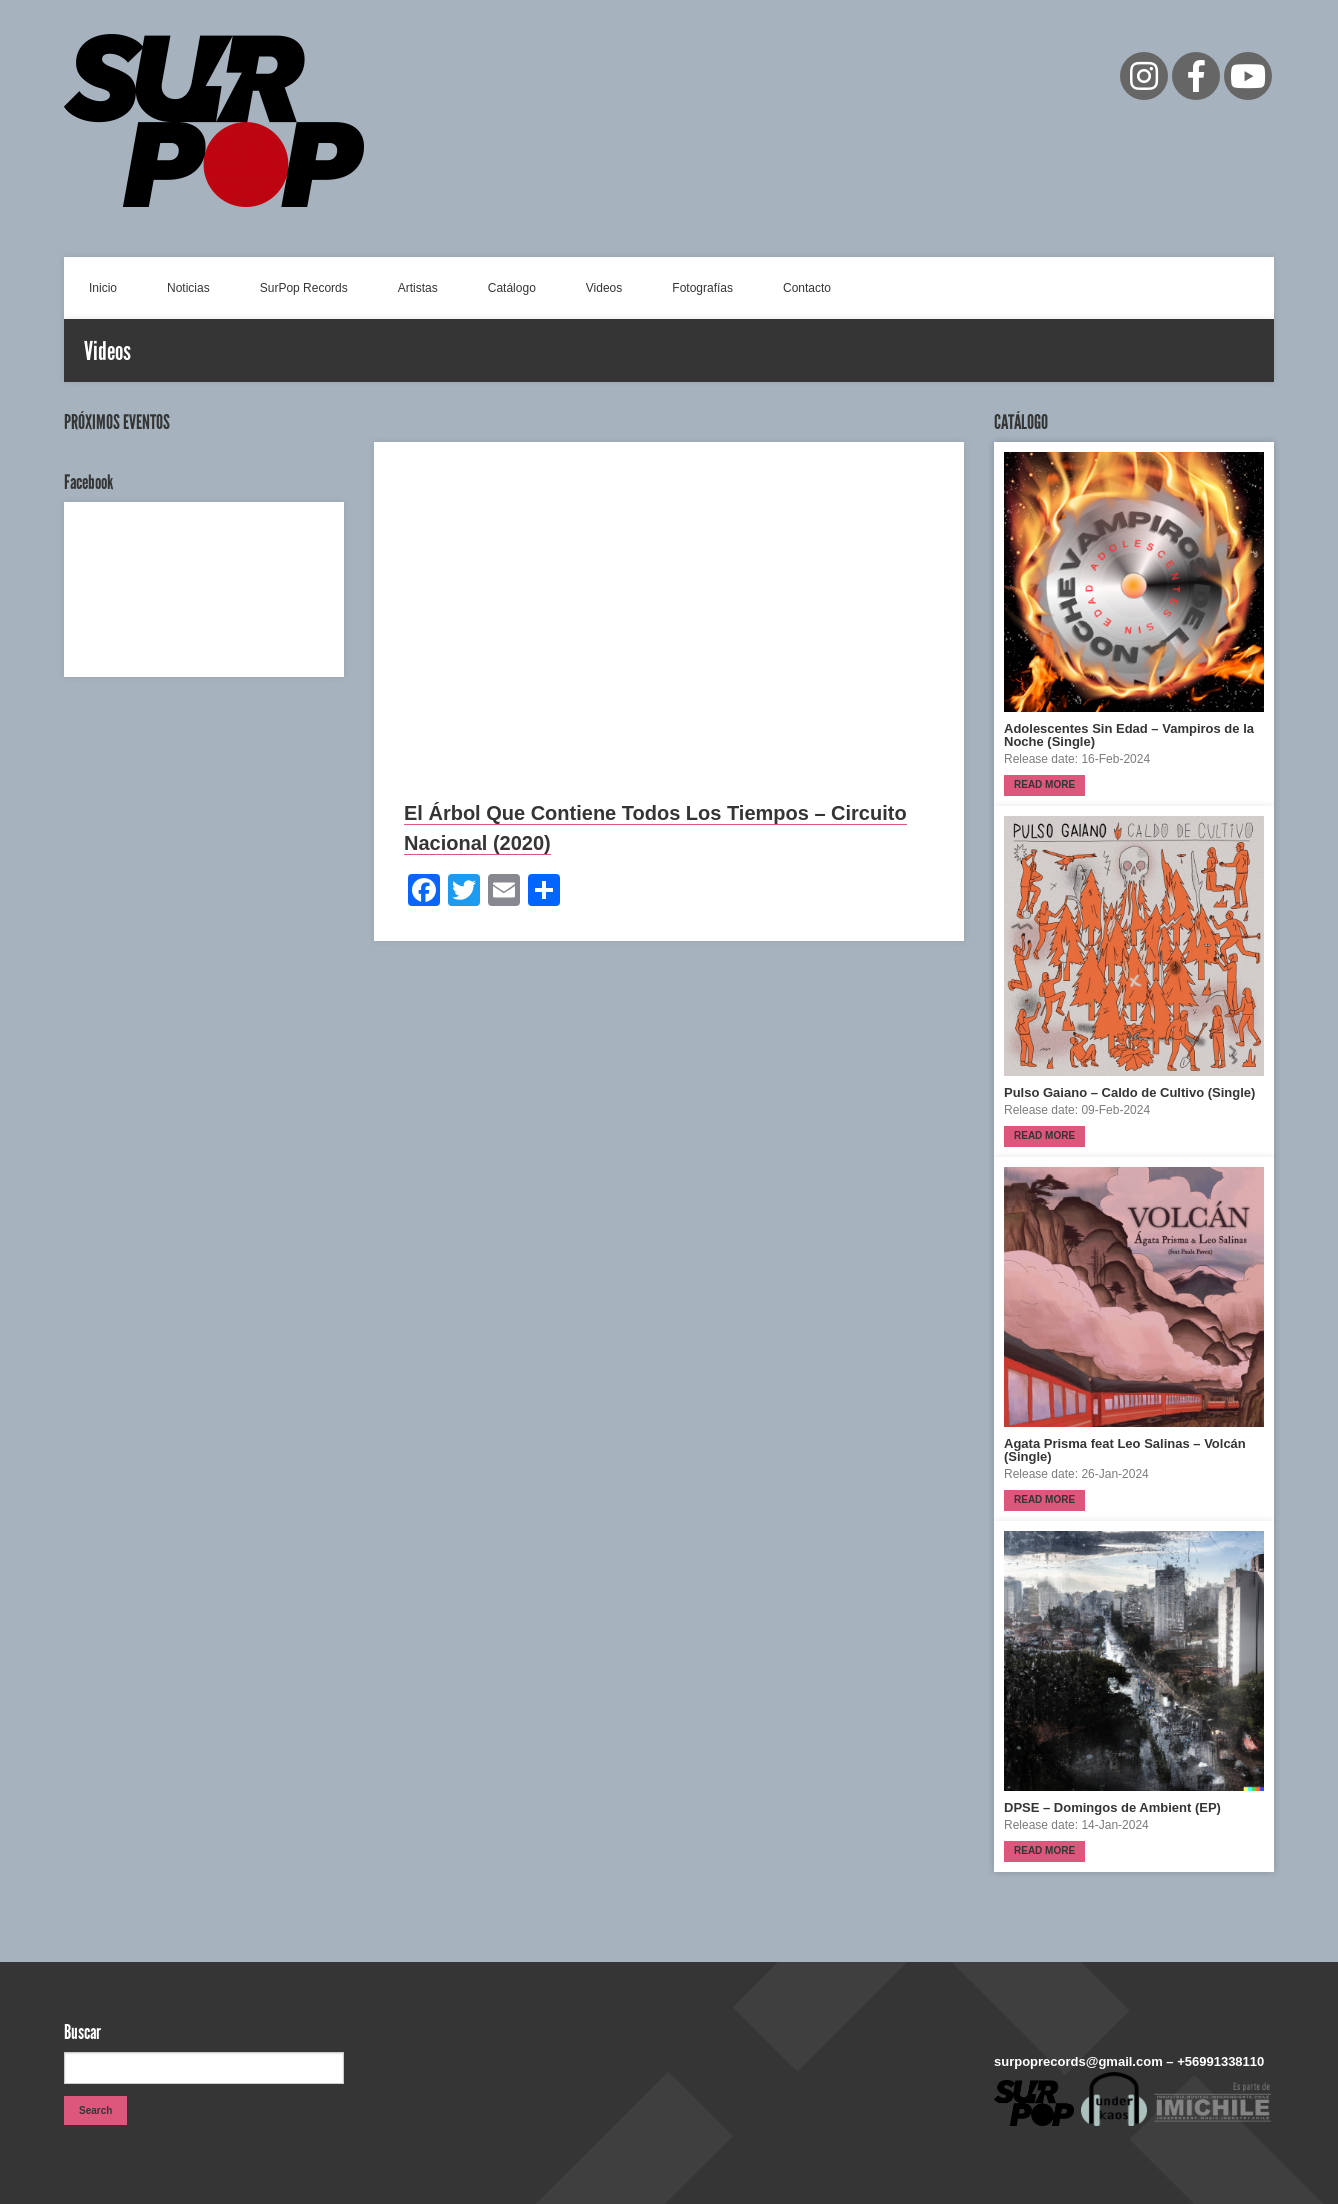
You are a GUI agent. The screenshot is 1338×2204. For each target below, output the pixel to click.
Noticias (188, 288)
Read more (1044, 784)
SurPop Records (304, 288)
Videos (604, 288)
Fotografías (702, 288)
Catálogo (512, 288)
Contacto (807, 288)
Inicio (103, 288)
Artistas (418, 288)
